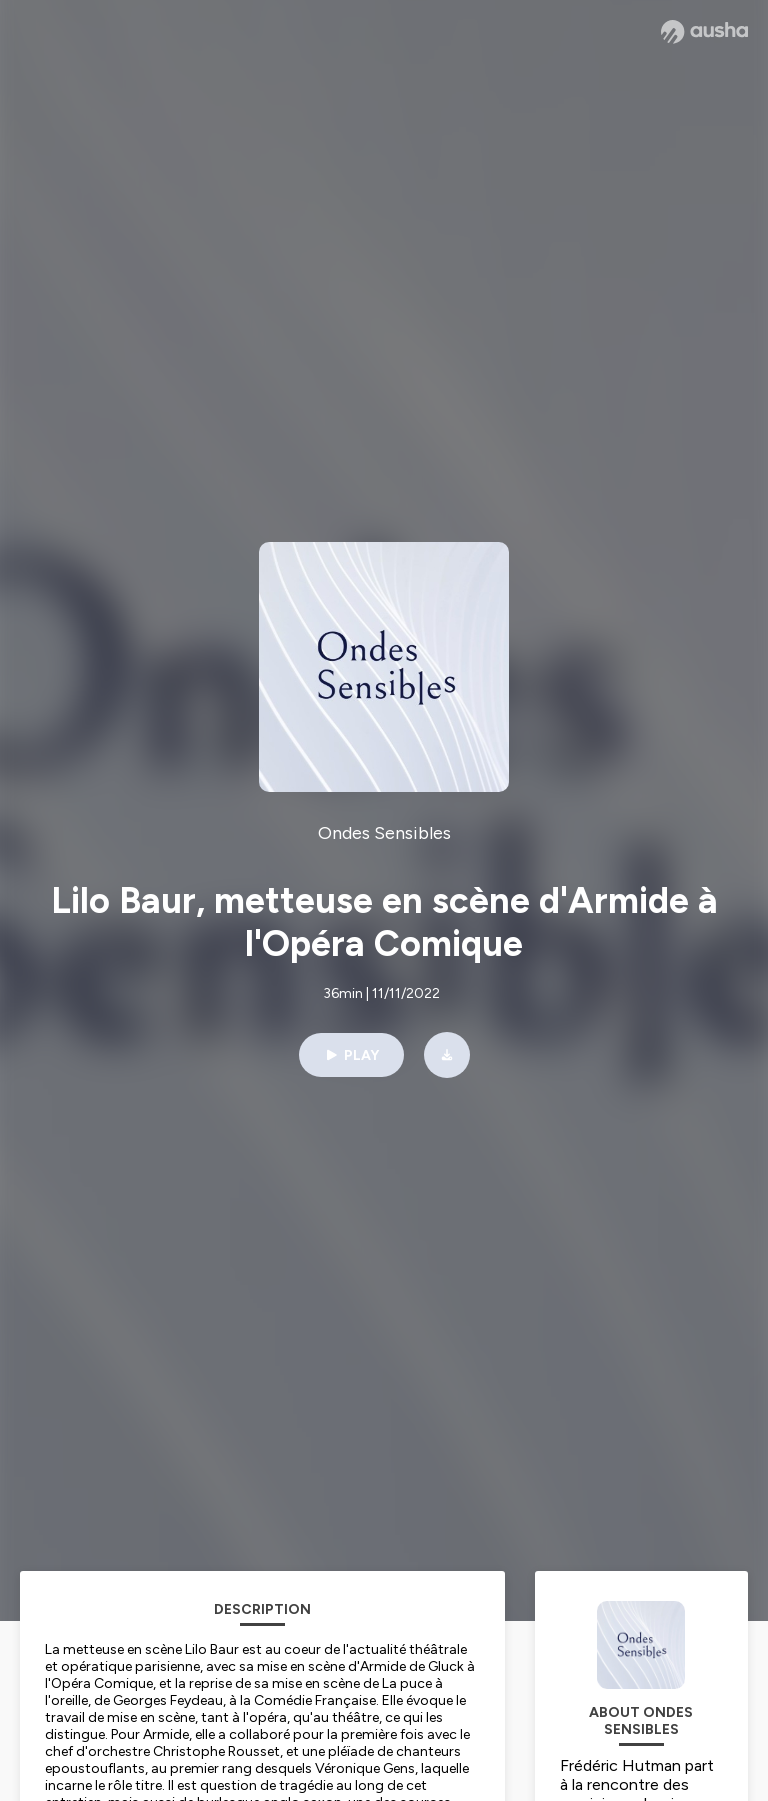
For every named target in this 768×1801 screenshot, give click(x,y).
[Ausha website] (704, 32)
